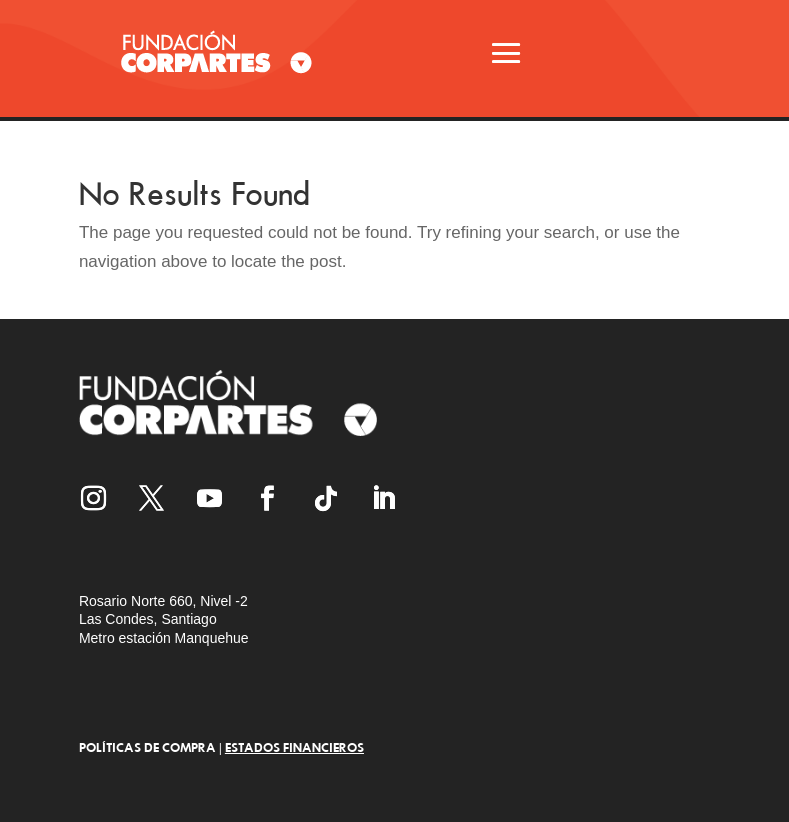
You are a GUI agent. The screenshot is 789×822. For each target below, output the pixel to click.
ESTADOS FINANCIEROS (294, 747)
